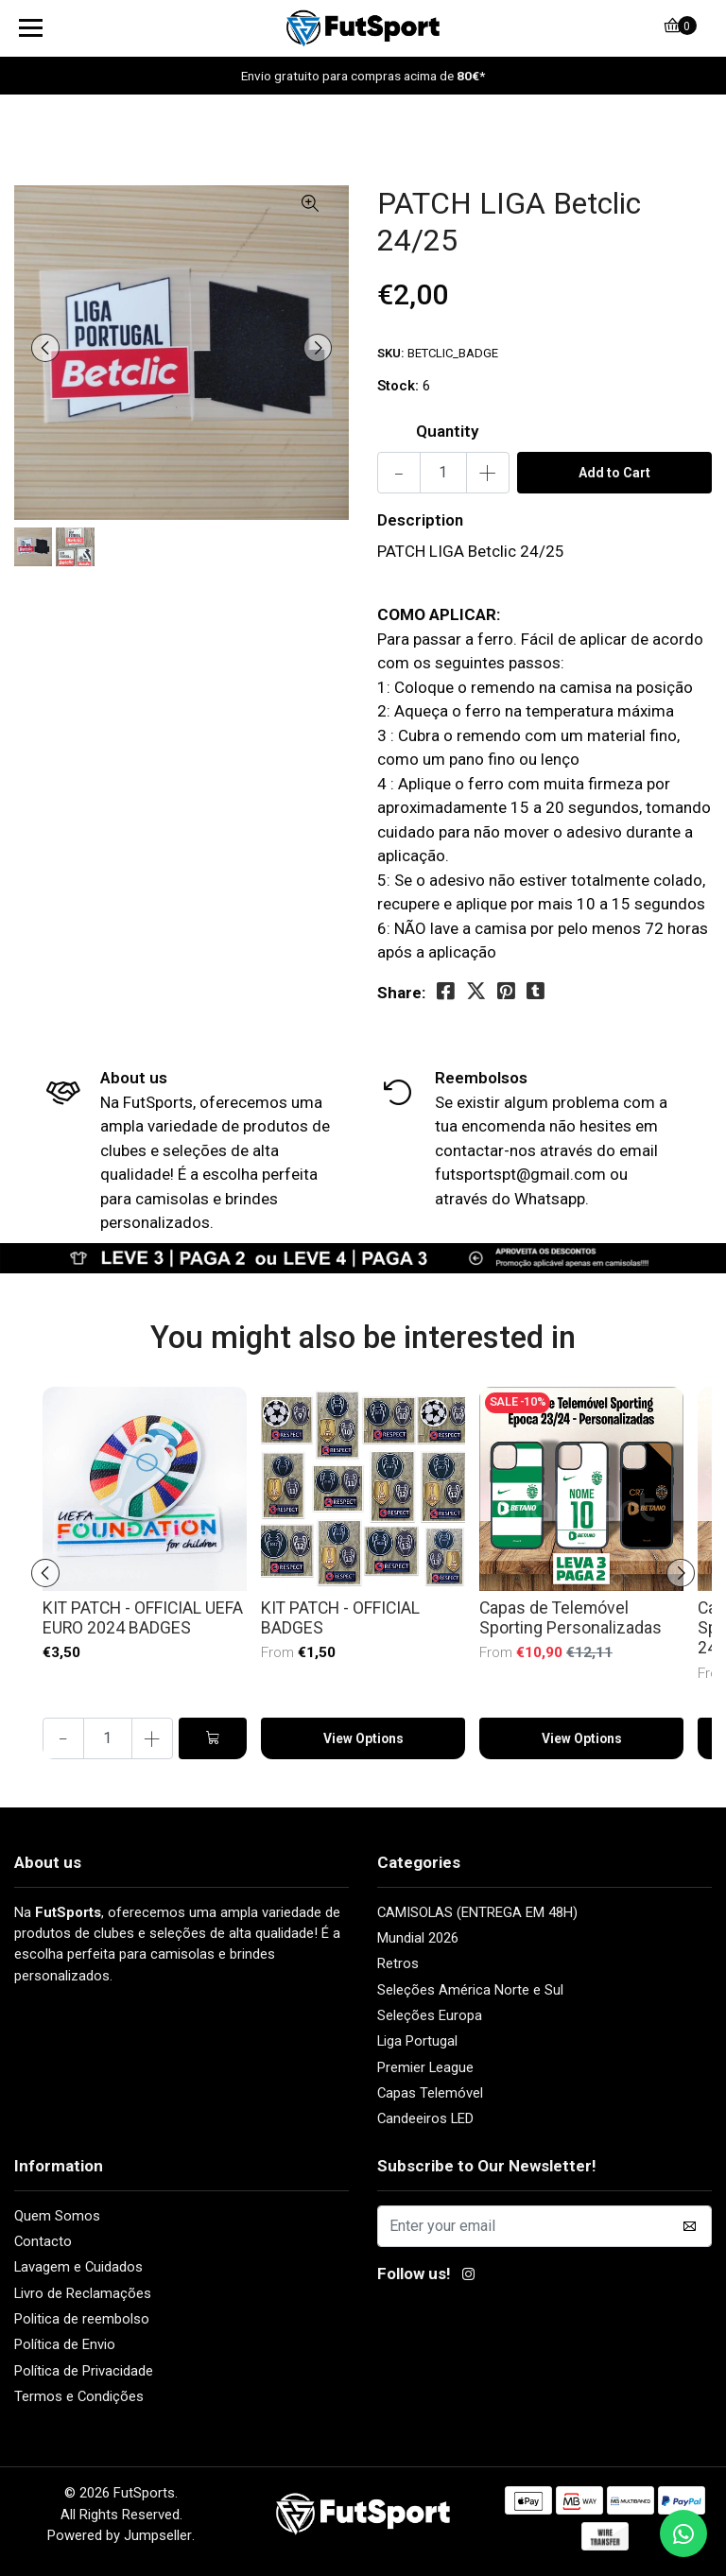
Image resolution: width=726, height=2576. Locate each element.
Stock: (398, 385)
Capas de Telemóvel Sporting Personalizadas (570, 1618)
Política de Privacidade (83, 2370)
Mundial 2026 (417, 1937)
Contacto (43, 2241)
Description (420, 519)
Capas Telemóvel (430, 2092)
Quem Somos (57, 2215)
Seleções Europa (429, 2015)
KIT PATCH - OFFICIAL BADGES (340, 1618)
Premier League (425, 2067)
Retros (398, 1963)
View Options (363, 1740)
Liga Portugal (417, 2040)
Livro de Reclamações (82, 2293)
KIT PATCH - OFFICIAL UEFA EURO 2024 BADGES (143, 1618)
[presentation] (47, 348)
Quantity (447, 431)
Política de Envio (64, 2344)
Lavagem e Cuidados (78, 2266)
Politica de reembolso (81, 2318)
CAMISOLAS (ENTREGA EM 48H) (477, 1912)
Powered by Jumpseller (119, 2535)
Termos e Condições (79, 2396)
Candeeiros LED (425, 2118)
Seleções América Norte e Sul (470, 1989)
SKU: (391, 353)
